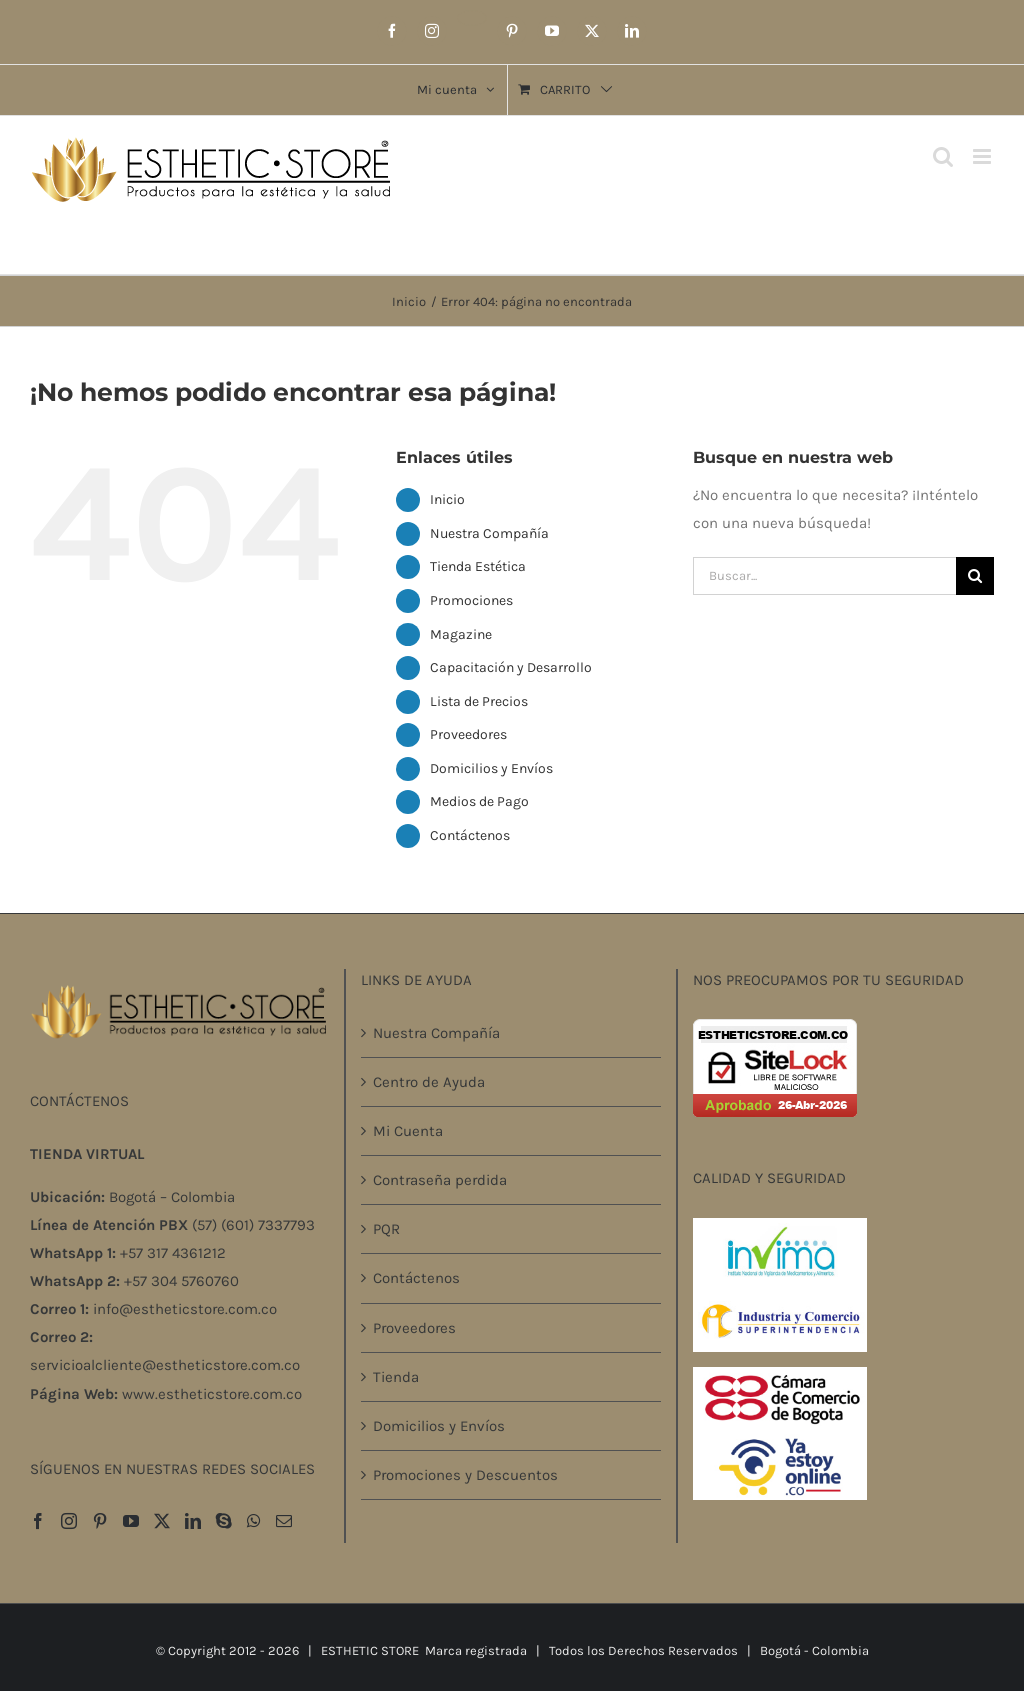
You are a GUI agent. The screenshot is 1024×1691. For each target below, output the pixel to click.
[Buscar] (975, 576)
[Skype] (224, 1521)
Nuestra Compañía (489, 533)
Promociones (471, 600)
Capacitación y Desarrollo (511, 667)
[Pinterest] (100, 1521)
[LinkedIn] (193, 1521)
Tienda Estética (478, 566)
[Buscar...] (824, 576)
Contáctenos (470, 835)
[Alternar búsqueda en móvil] (943, 156)
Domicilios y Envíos (491, 768)
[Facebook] (38, 1521)
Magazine (461, 634)
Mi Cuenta (408, 1131)
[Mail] (284, 1521)
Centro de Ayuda (429, 1082)
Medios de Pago (479, 801)
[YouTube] (131, 1521)
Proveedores (468, 734)
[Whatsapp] (254, 1521)
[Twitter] (162, 1521)
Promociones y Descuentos (465, 1475)
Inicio (447, 499)
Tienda (396, 1377)
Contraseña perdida (440, 1180)
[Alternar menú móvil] (983, 156)
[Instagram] (69, 1521)
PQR (386, 1229)
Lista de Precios (479, 701)
